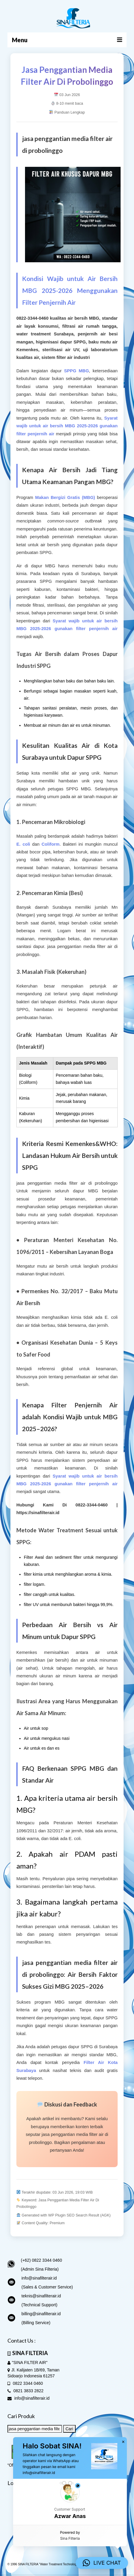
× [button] (123, 2442)
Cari (69, 2428)
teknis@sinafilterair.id (41, 2296)
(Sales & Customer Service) (47, 2287)
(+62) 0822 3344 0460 (41, 2260)
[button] (70, 2502)
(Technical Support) (39, 2304)
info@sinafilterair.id (39, 2278)
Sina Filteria (70, 2538)
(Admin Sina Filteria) (40, 2269)
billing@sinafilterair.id (41, 2313)
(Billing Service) (35, 2322)
